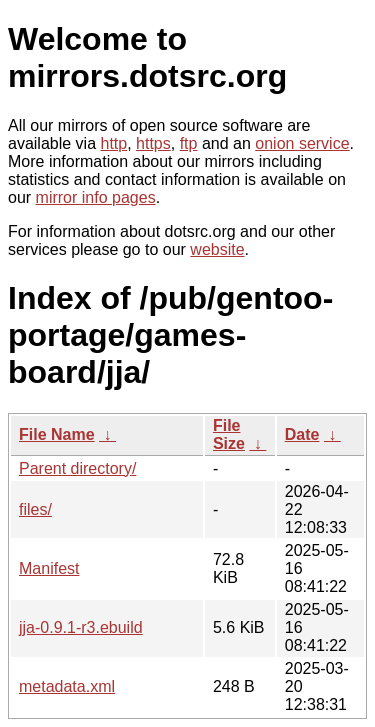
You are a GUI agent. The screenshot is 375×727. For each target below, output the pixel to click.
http (114, 143)
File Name (57, 434)
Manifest (49, 568)
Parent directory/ (77, 468)
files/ (35, 509)
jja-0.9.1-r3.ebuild (81, 627)
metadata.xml (67, 686)
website (217, 249)
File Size (229, 434)
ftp (189, 143)
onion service (302, 143)
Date (302, 434)
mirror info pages (96, 197)
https (153, 143)
